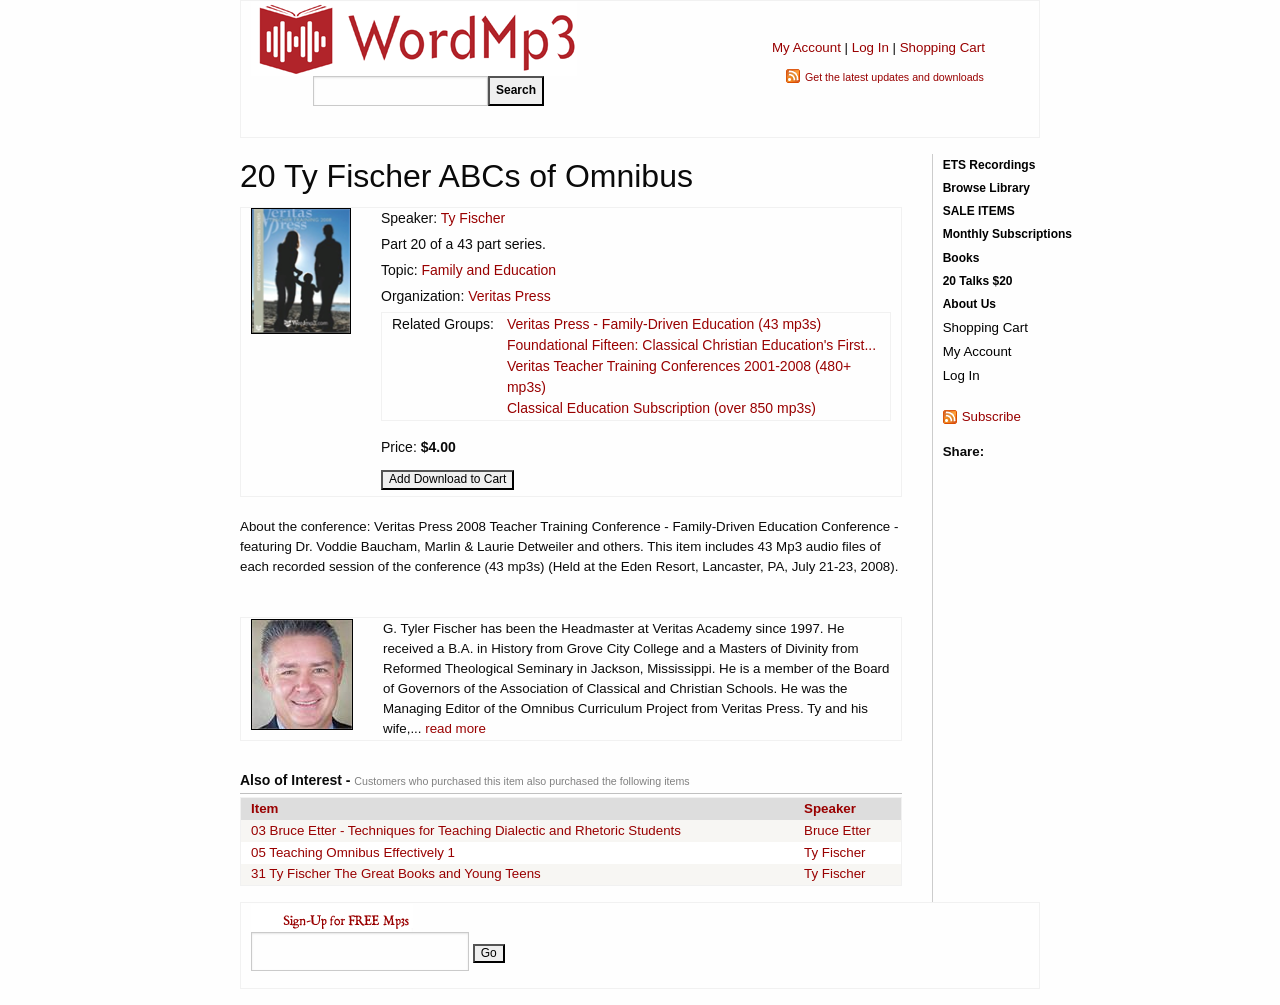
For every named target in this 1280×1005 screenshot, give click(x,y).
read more (455, 728)
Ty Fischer (473, 218)
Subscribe (991, 416)
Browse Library (986, 188)
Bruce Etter (837, 830)
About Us (969, 304)
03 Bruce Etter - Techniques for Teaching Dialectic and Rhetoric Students (466, 830)
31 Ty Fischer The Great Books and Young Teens (396, 873)
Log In (870, 47)
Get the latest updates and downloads (894, 77)
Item (264, 808)
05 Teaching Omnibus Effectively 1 (353, 852)
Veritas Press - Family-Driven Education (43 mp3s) (664, 324)
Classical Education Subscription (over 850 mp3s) (661, 408)
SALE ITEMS (979, 211)
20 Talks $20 (978, 281)
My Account (806, 47)
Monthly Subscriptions (1007, 234)
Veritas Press (509, 296)
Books (961, 258)
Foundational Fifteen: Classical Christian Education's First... (691, 345)
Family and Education (488, 270)
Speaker (830, 808)
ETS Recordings (989, 165)
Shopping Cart (942, 47)
